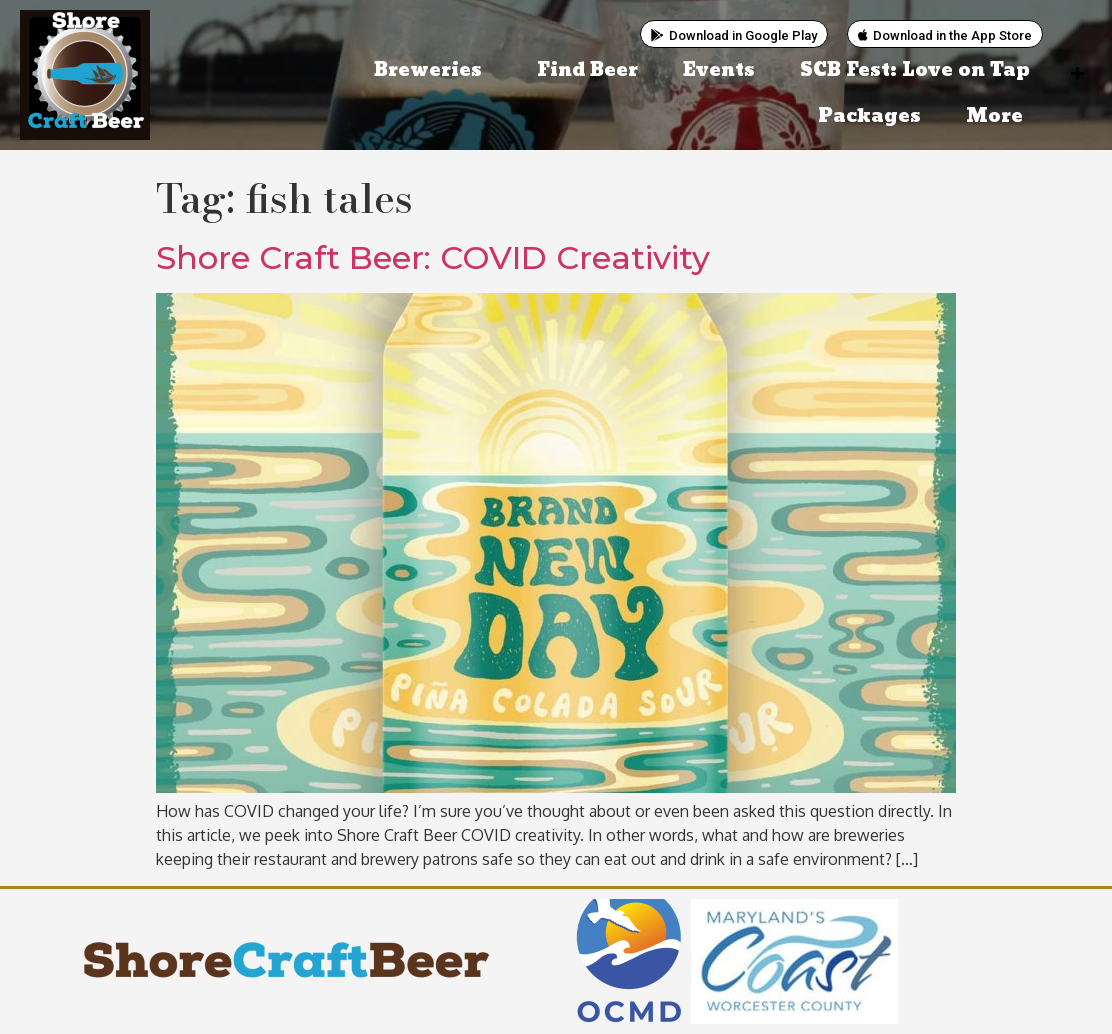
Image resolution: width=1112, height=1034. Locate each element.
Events (719, 70)
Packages (869, 116)
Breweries (433, 70)
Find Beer (587, 70)
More (999, 116)
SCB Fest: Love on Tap (915, 70)
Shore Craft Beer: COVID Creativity (433, 257)
